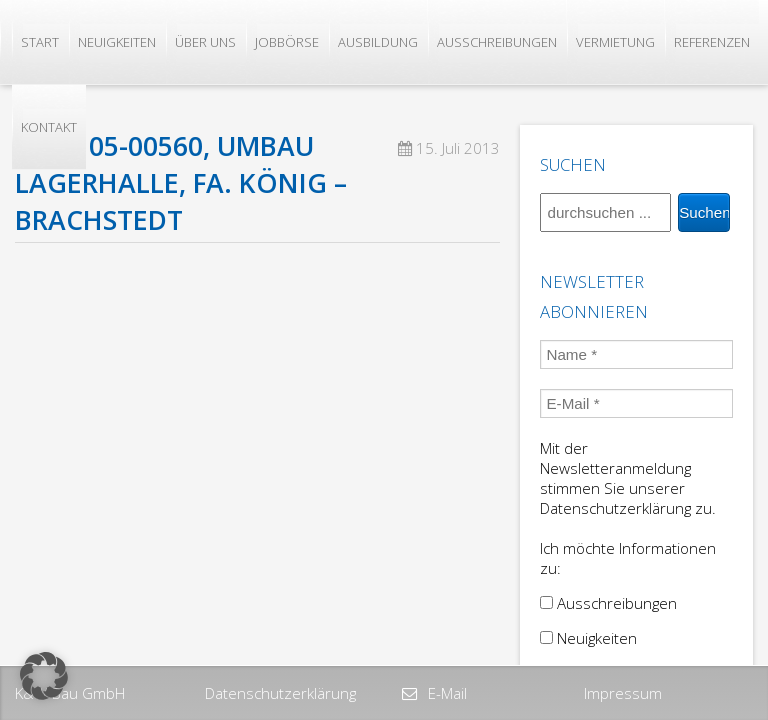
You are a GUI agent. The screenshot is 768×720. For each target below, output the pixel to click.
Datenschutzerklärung (280, 693)
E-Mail (445, 693)
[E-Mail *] (636, 403)
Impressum (623, 693)
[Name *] (636, 354)
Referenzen (712, 42)
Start (40, 42)
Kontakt (49, 127)
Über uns (205, 42)
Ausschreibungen (497, 42)
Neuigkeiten (117, 42)
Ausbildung (378, 42)
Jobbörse (287, 42)
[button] (44, 676)
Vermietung (615, 42)
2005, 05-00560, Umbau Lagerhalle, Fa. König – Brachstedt (181, 183)
